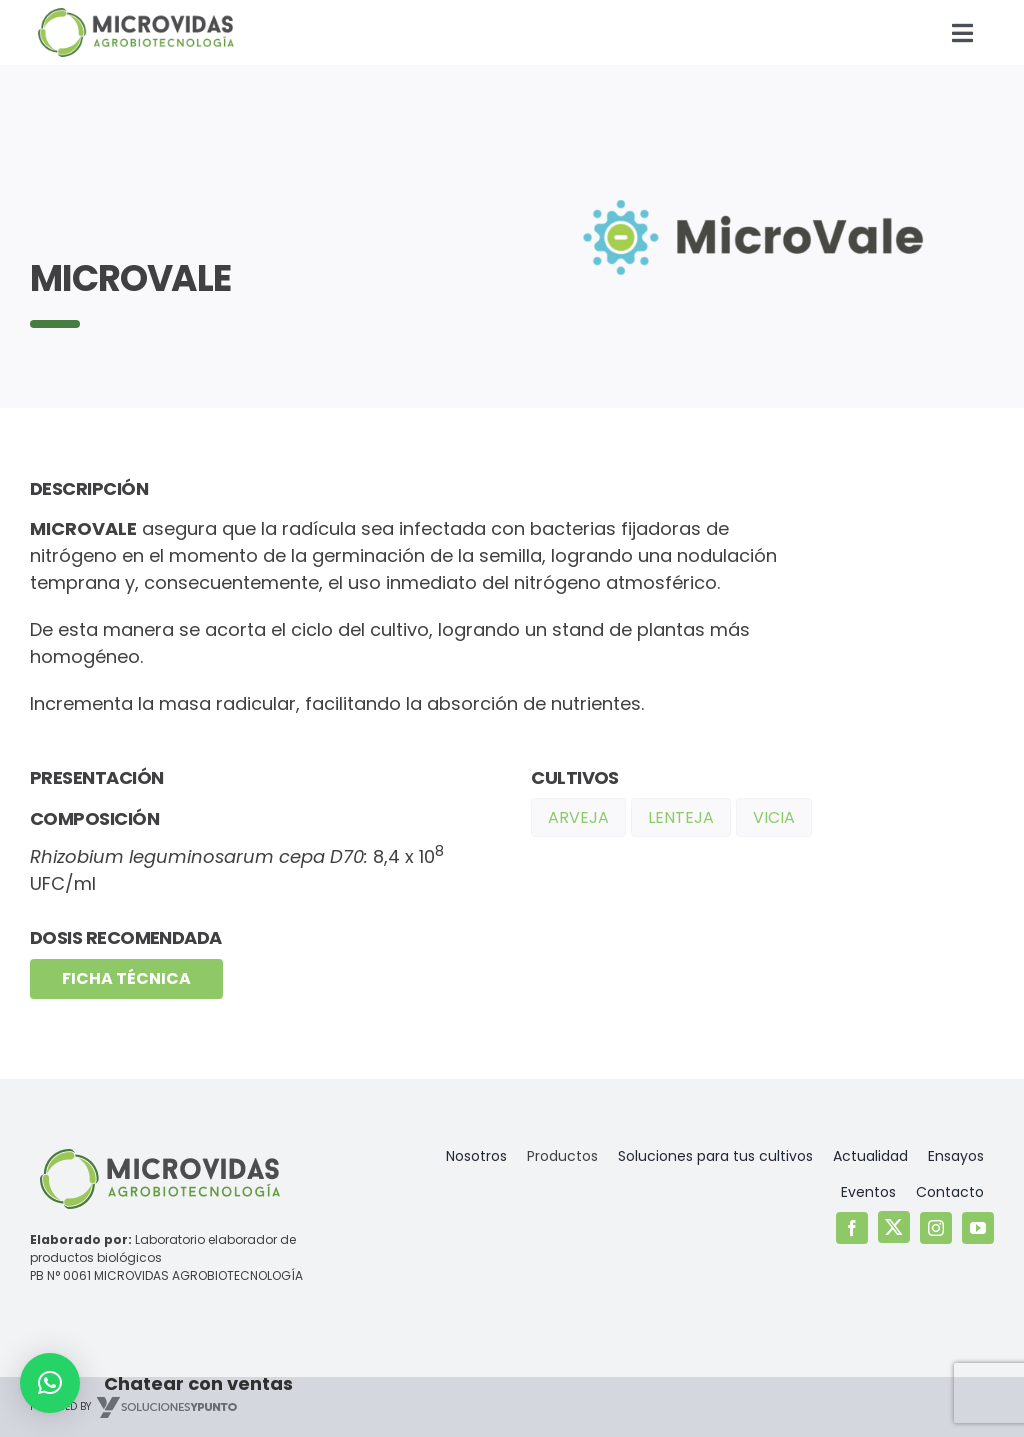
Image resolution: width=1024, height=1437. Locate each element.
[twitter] (894, 1227)
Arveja (578, 817)
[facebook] (852, 1228)
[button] (50, 1383)
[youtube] (978, 1228)
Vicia (774, 817)
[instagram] (936, 1228)
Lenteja (681, 817)
